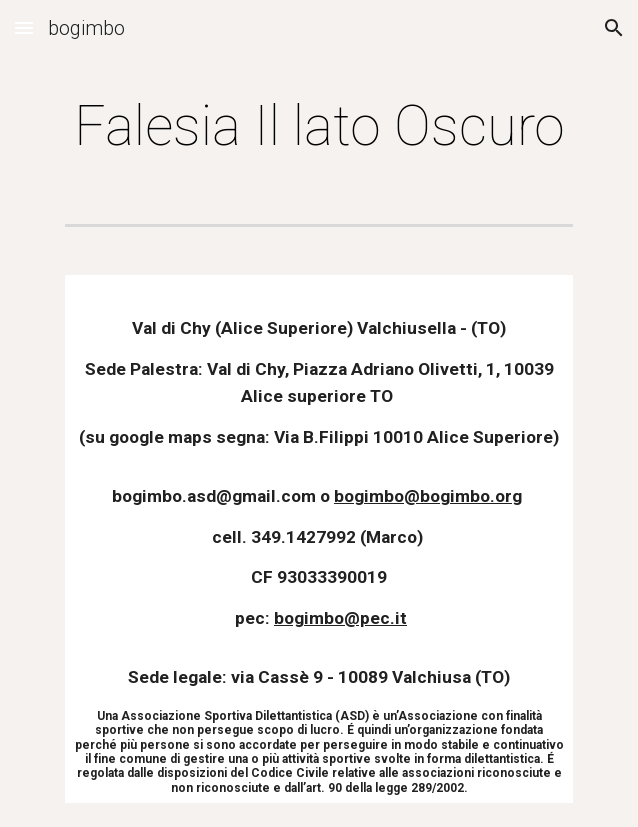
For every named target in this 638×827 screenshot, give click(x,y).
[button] (24, 27)
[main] (318, 126)
